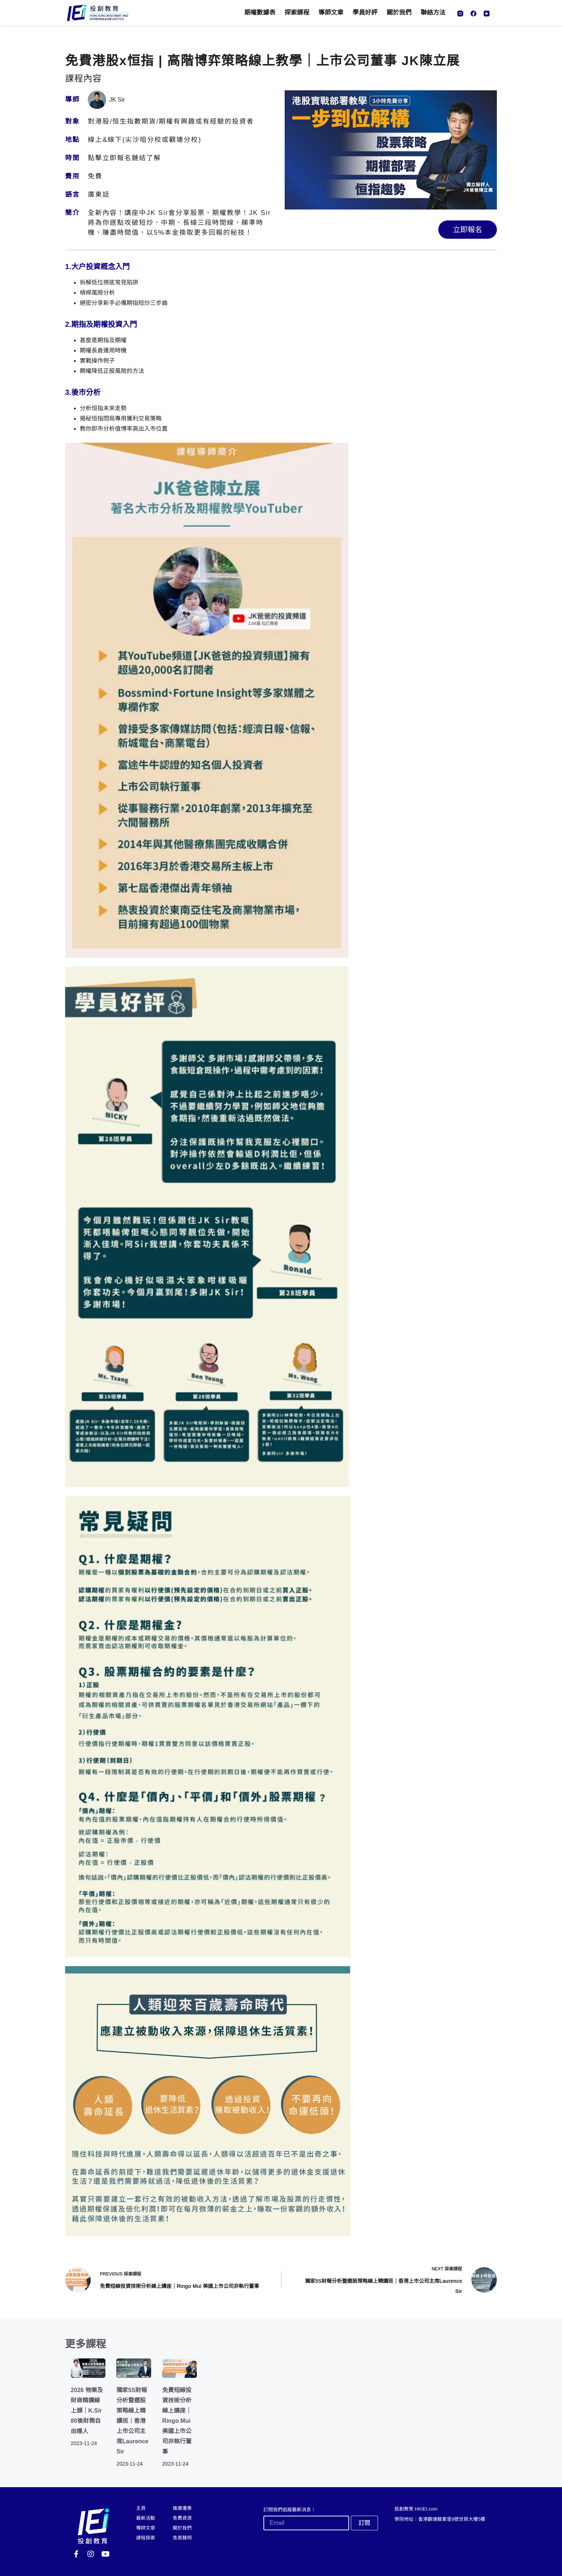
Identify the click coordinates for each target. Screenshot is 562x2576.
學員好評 (365, 12)
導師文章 (331, 12)
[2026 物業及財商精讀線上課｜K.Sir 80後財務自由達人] (88, 2368)
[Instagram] (460, 13)
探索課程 (297, 12)
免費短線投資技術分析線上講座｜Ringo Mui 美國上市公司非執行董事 (176, 2421)
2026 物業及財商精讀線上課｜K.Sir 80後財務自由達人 (87, 2410)
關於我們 (399, 12)
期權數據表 (260, 12)
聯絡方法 (433, 12)
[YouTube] (487, 13)
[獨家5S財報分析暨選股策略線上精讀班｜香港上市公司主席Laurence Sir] (133, 2368)
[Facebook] (473, 13)
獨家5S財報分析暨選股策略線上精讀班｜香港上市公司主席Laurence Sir (132, 2421)
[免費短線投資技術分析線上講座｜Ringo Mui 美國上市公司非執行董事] (179, 2368)
